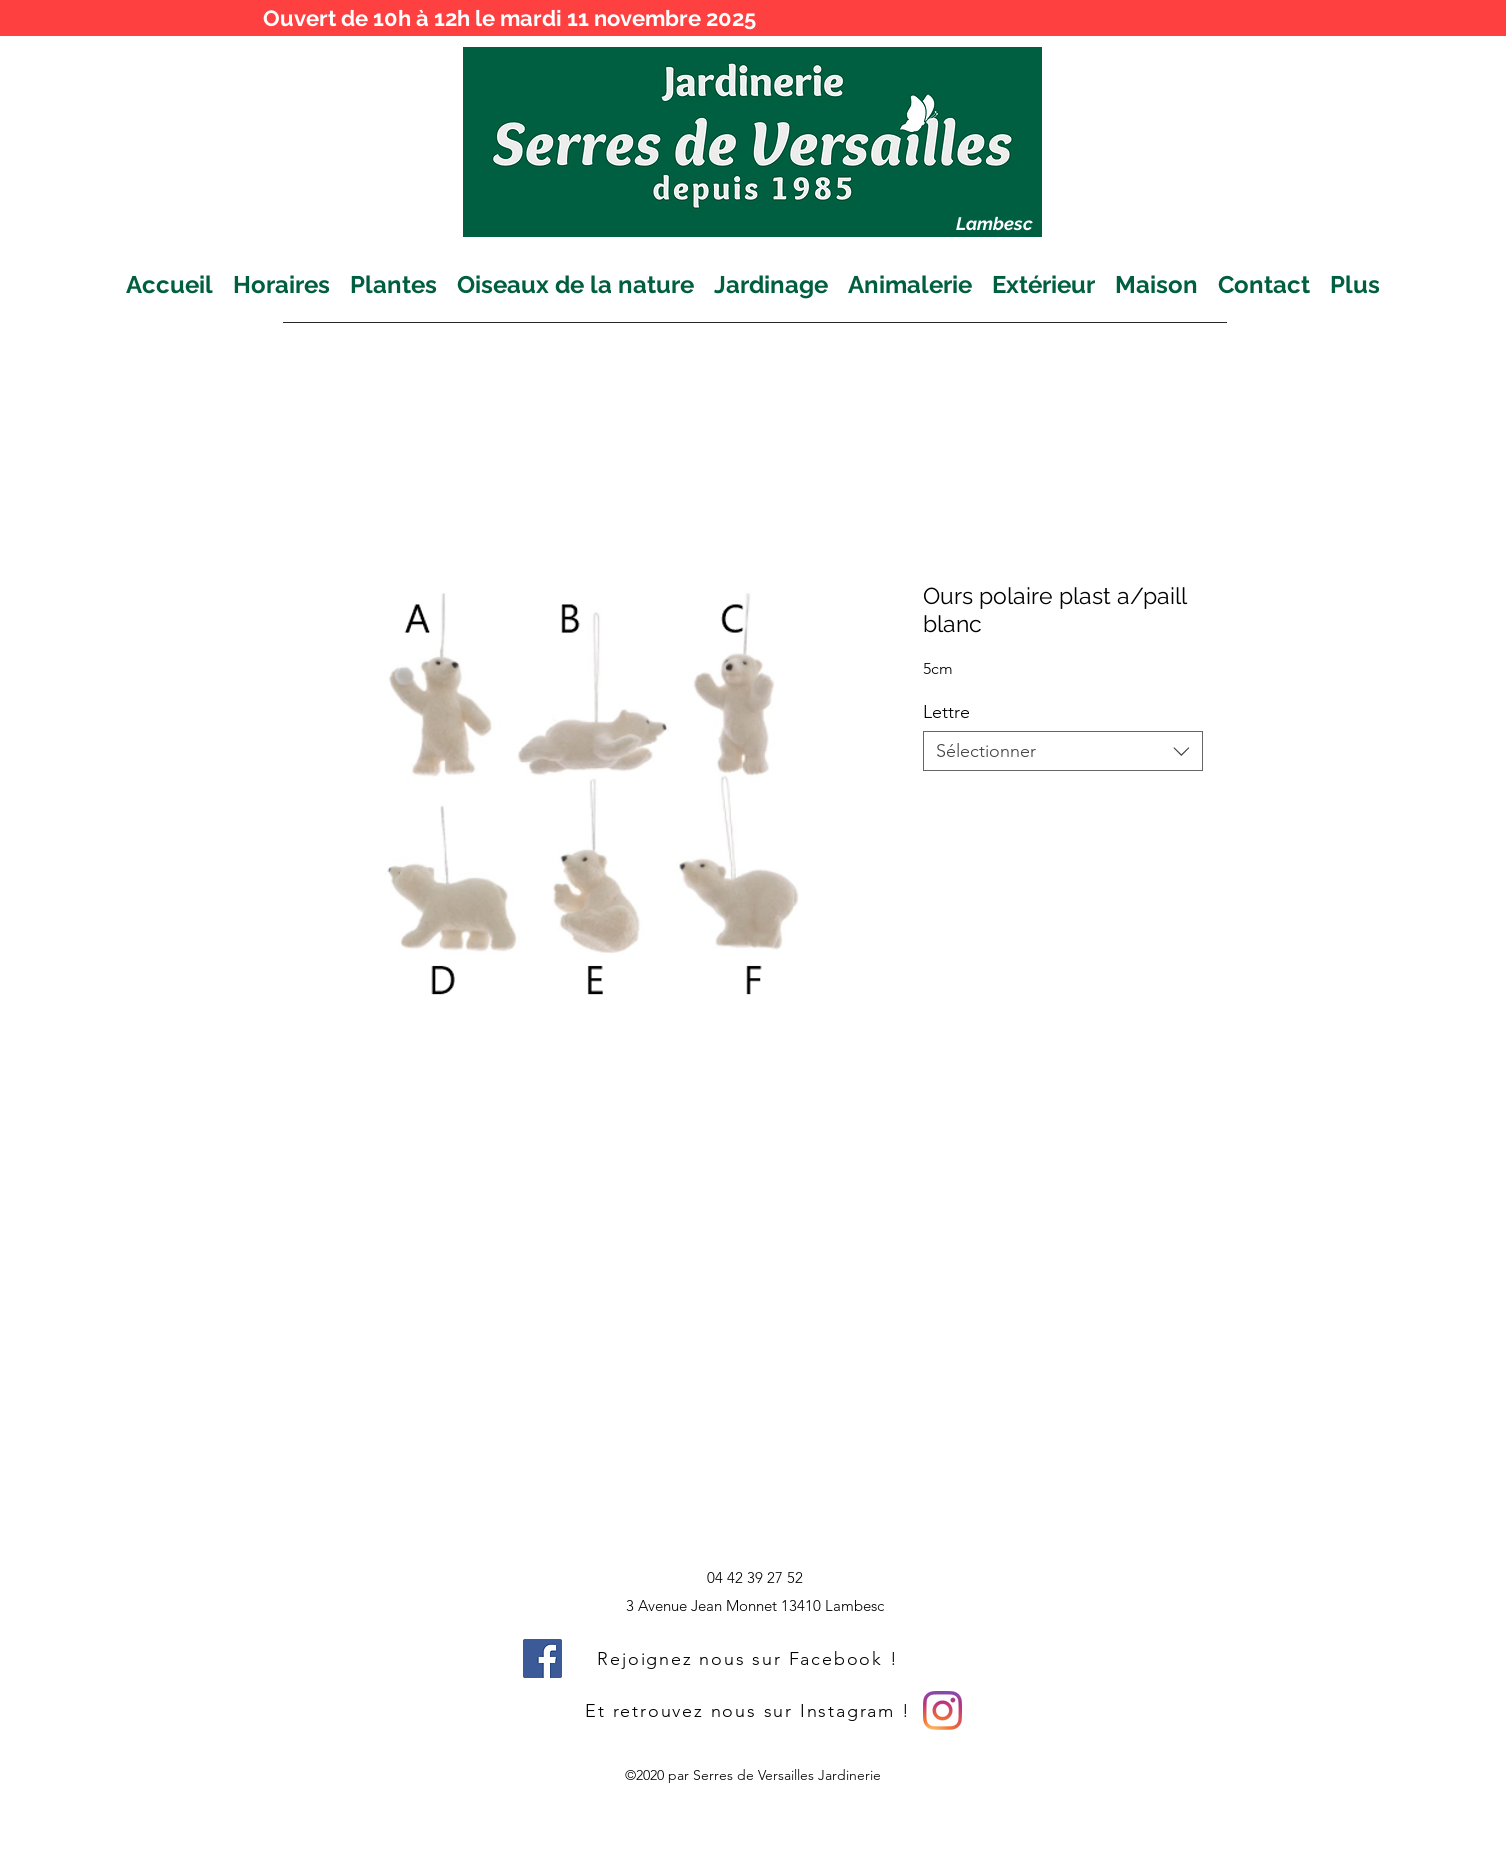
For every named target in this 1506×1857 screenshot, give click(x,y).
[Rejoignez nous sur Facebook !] (750, 1658)
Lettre (946, 712)
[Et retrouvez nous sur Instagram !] (750, 1710)
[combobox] (1063, 751)
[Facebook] (542, 1658)
